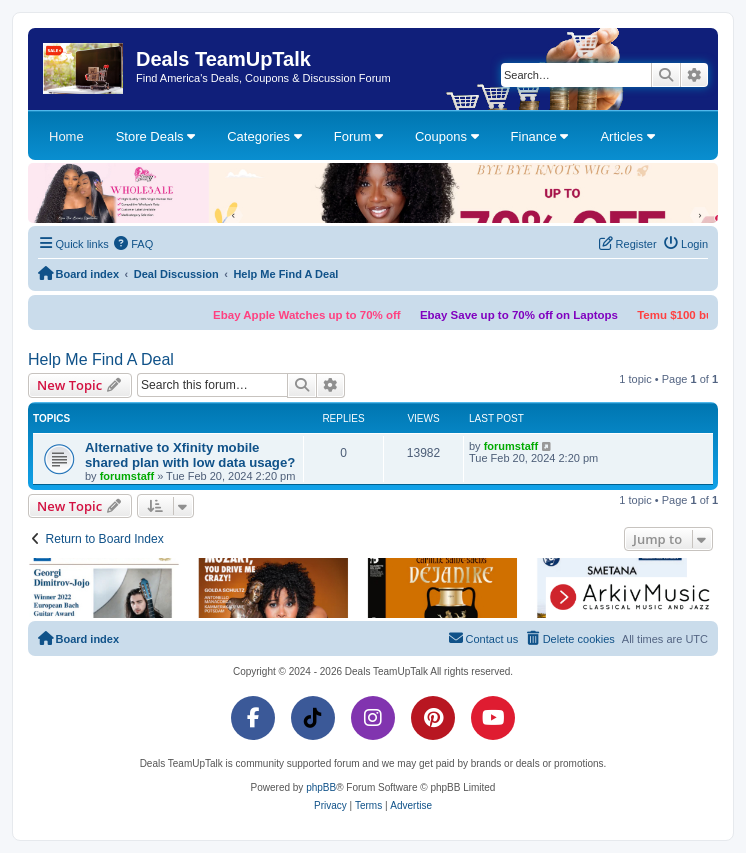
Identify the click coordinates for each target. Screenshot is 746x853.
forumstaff (127, 476)
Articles (627, 136)
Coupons (447, 136)
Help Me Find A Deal (101, 359)
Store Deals (156, 136)
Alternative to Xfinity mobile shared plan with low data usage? (190, 455)
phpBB (321, 787)
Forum (358, 136)
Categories (264, 136)
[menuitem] (134, 244)
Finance (540, 136)
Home (66, 136)
